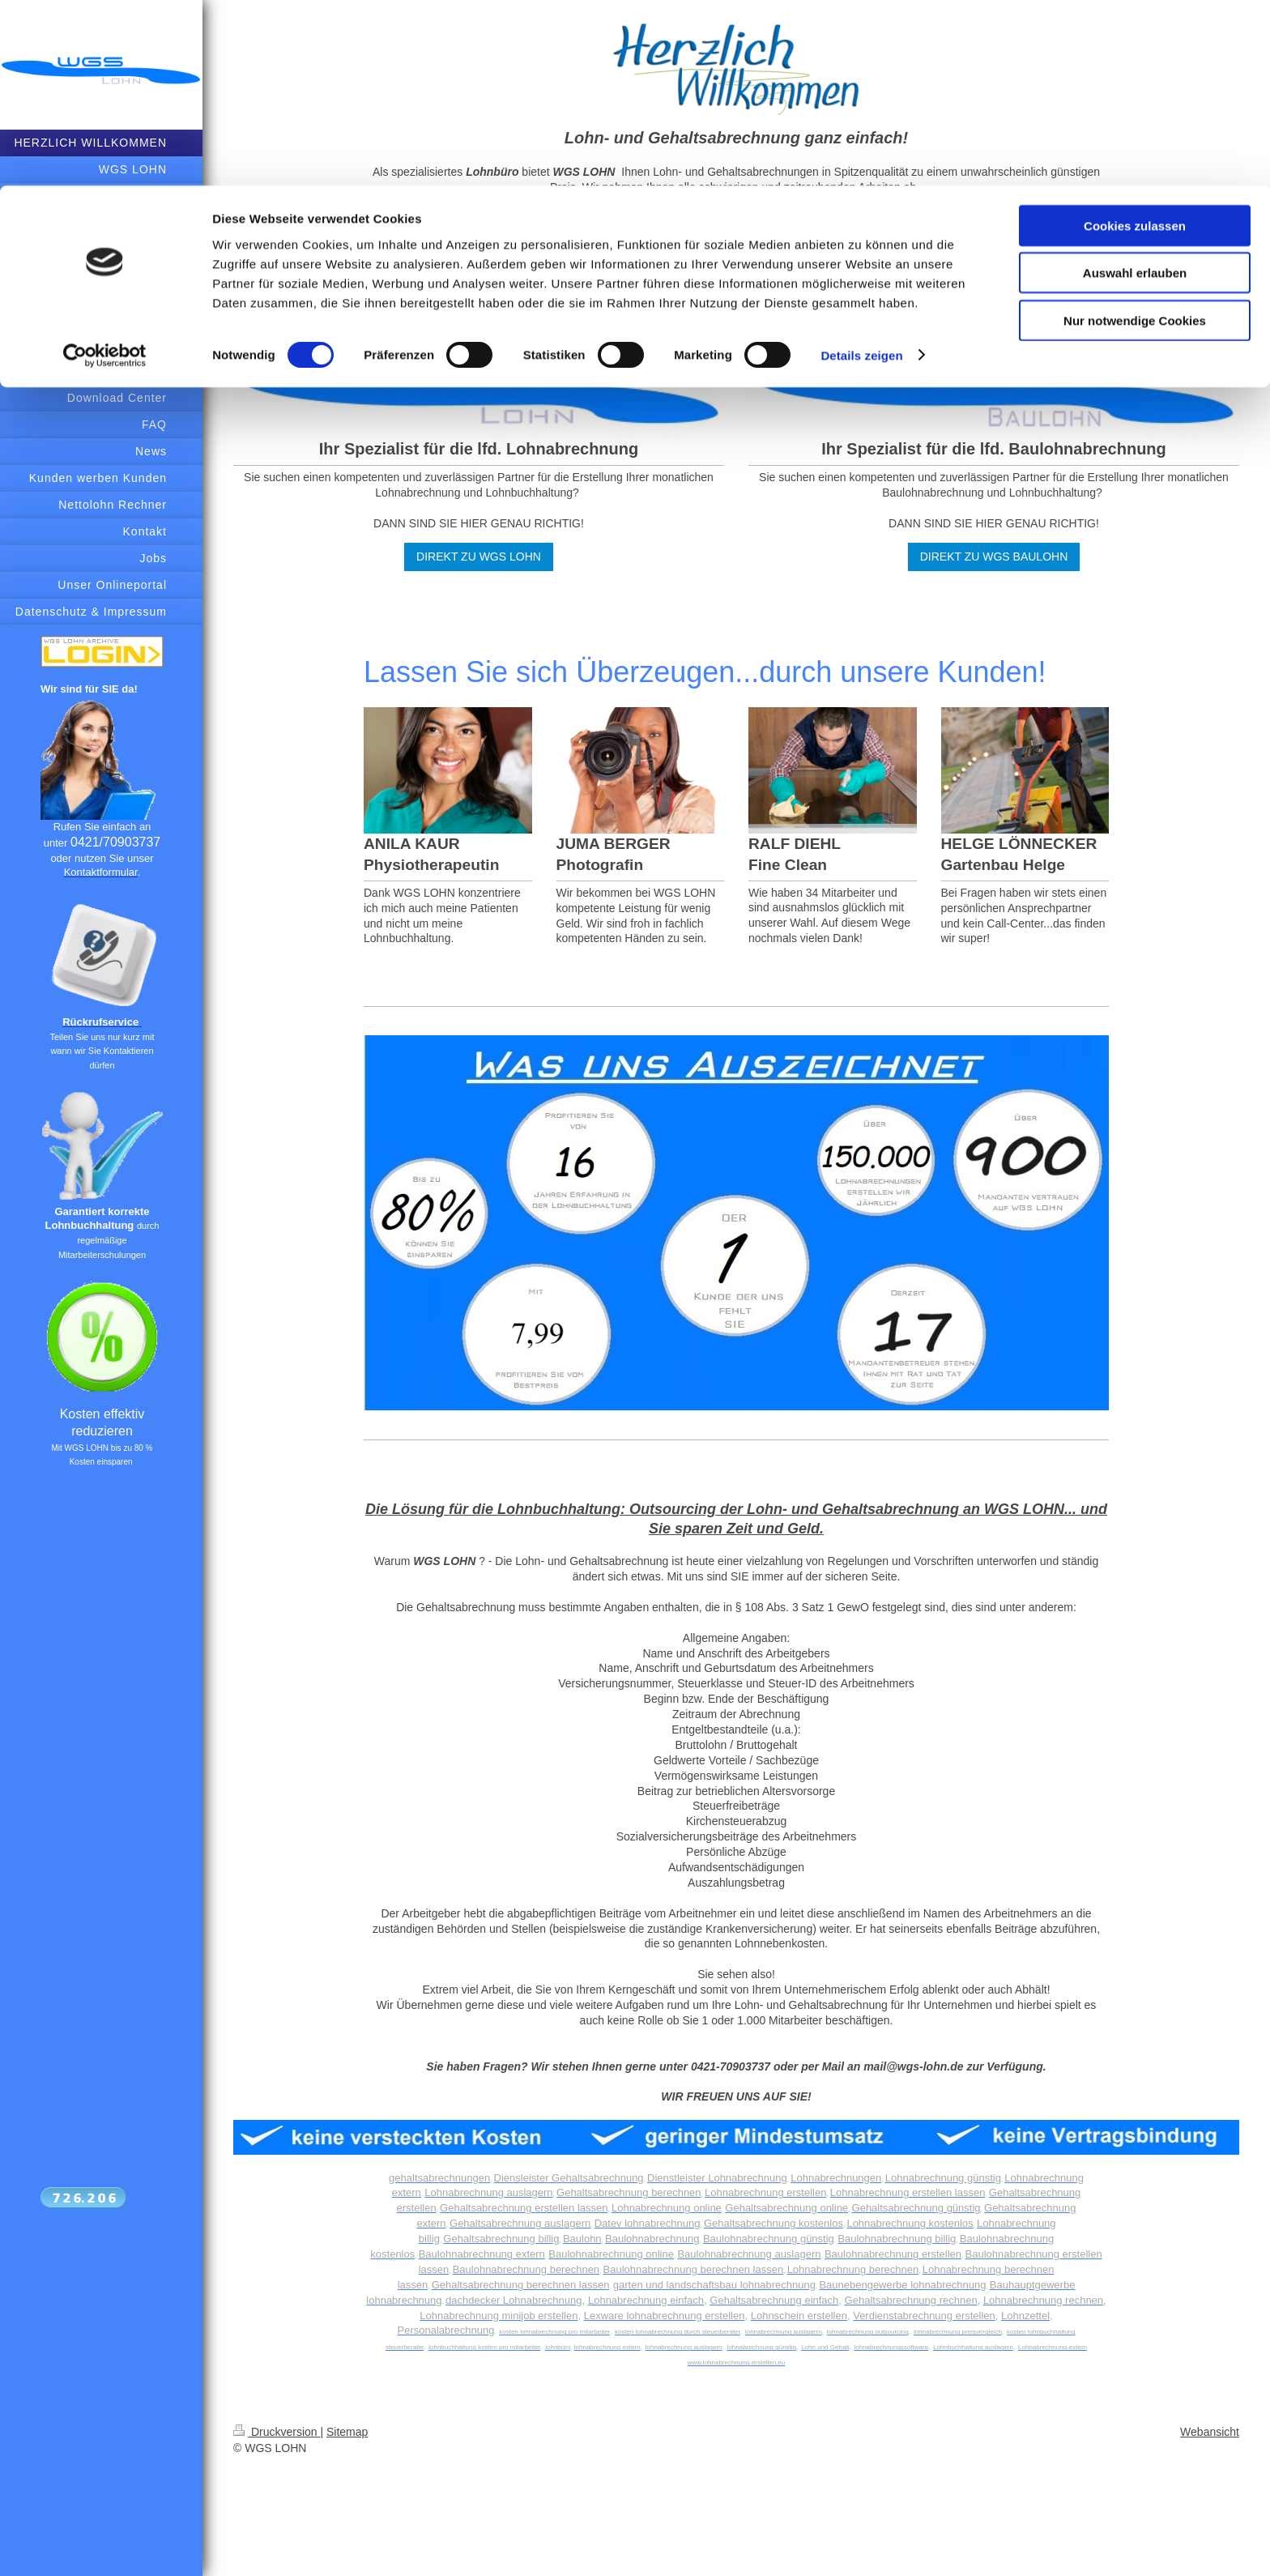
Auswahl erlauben (1135, 88)
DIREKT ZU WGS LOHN (478, 556)
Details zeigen (861, 170)
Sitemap (347, 2431)
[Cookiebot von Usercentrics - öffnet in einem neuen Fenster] (105, 170)
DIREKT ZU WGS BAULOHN (994, 556)
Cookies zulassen (1135, 40)
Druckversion (276, 2431)
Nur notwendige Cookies (1134, 135)
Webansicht (1209, 2431)
